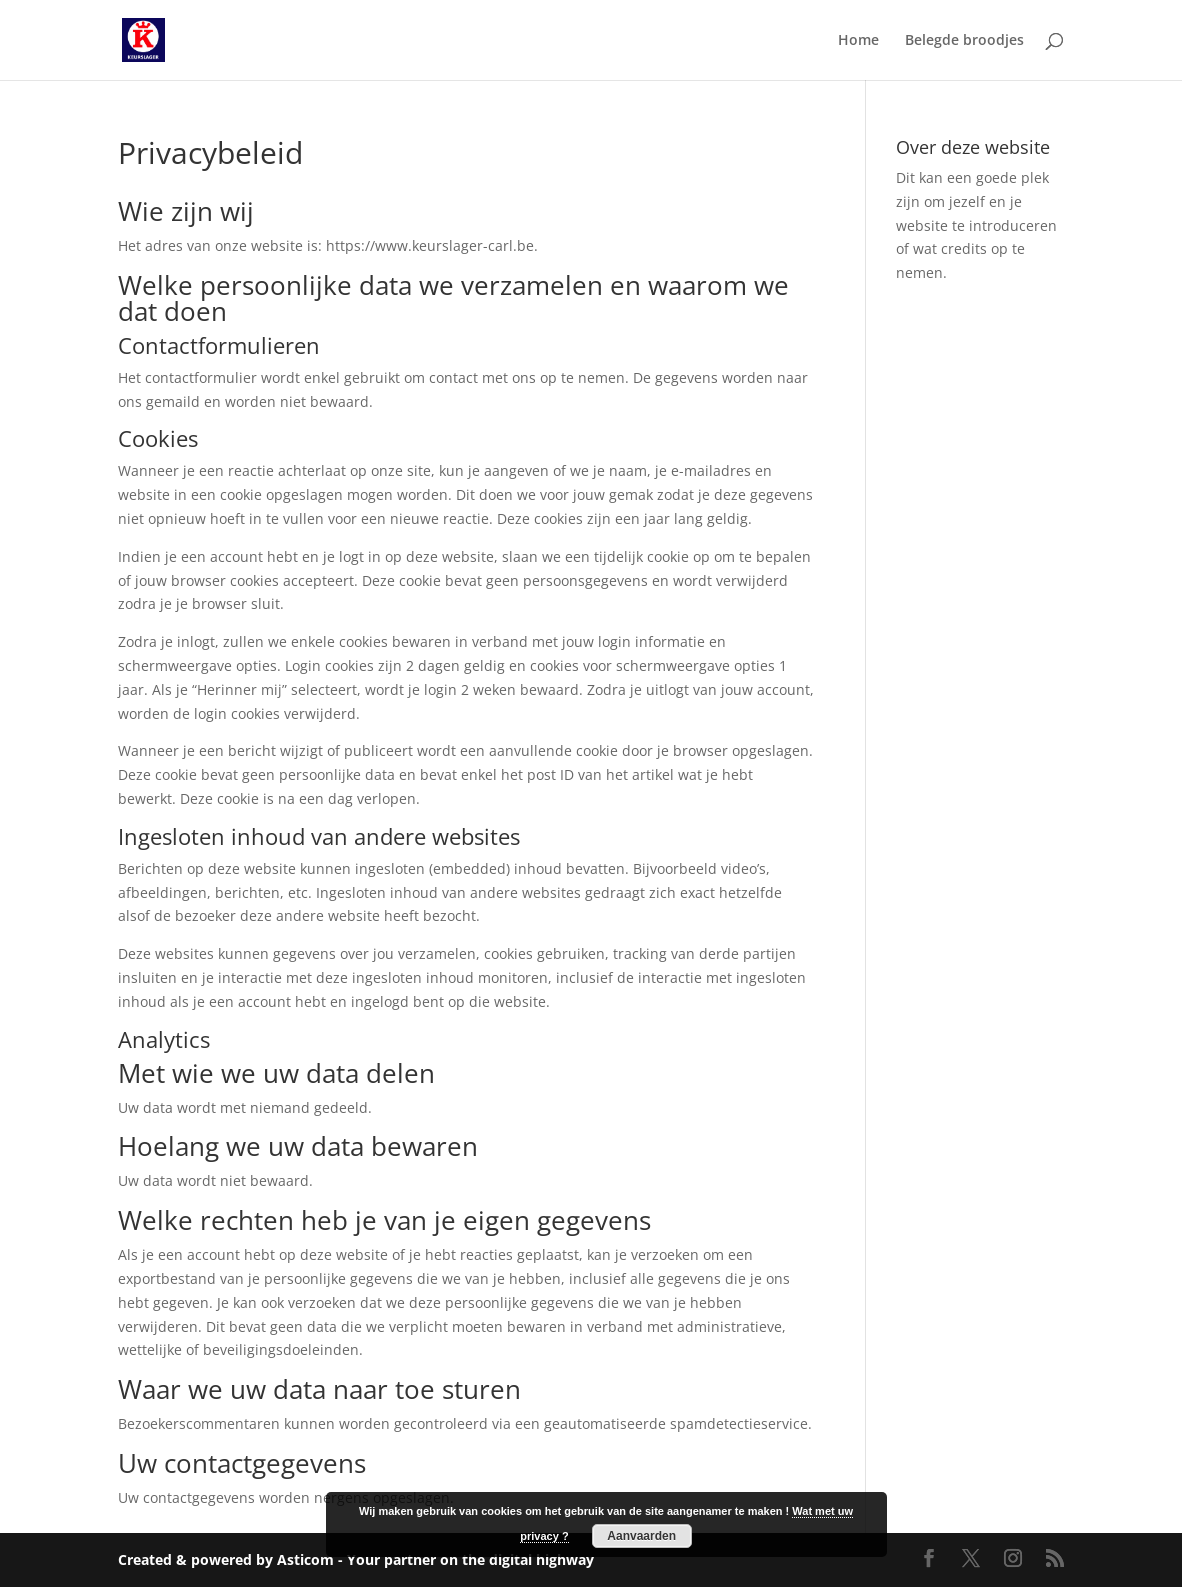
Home (858, 41)
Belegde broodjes (964, 41)
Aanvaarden (641, 1536)
